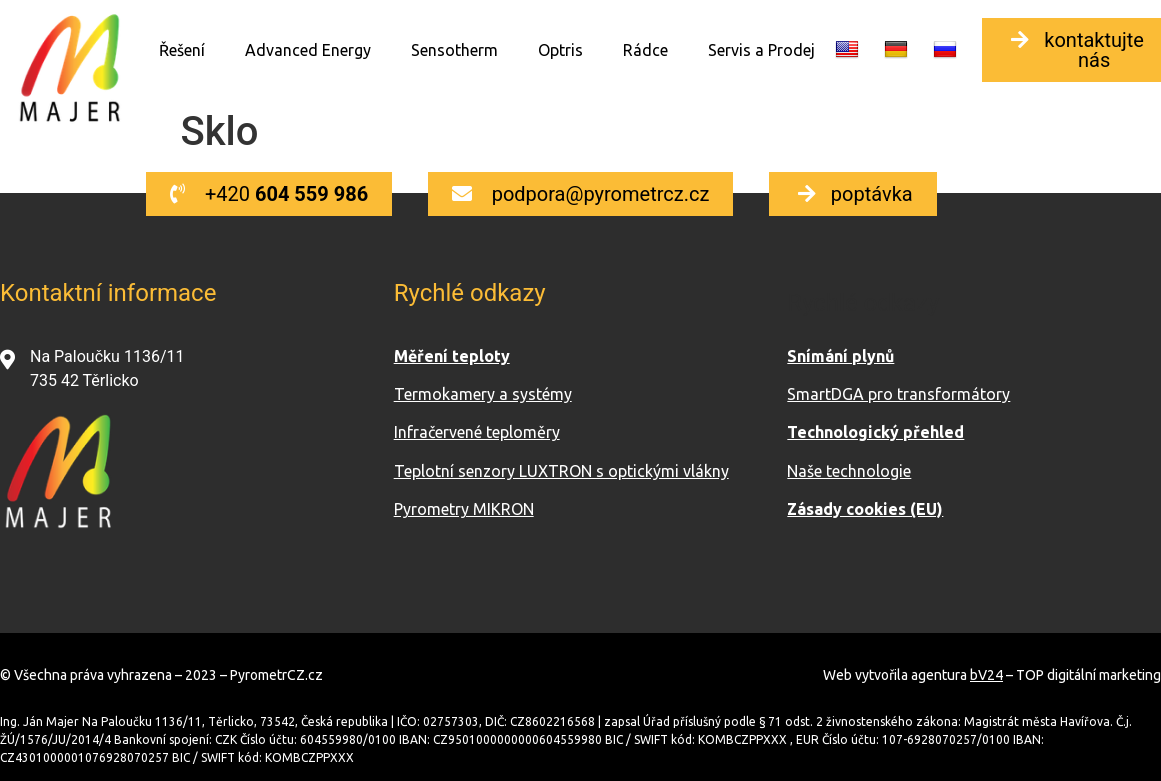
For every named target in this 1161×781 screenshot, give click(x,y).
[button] (269, 194)
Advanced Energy (308, 50)
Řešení (182, 50)
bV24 (986, 675)
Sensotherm (454, 50)
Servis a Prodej (761, 50)
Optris (560, 50)
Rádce (645, 50)
